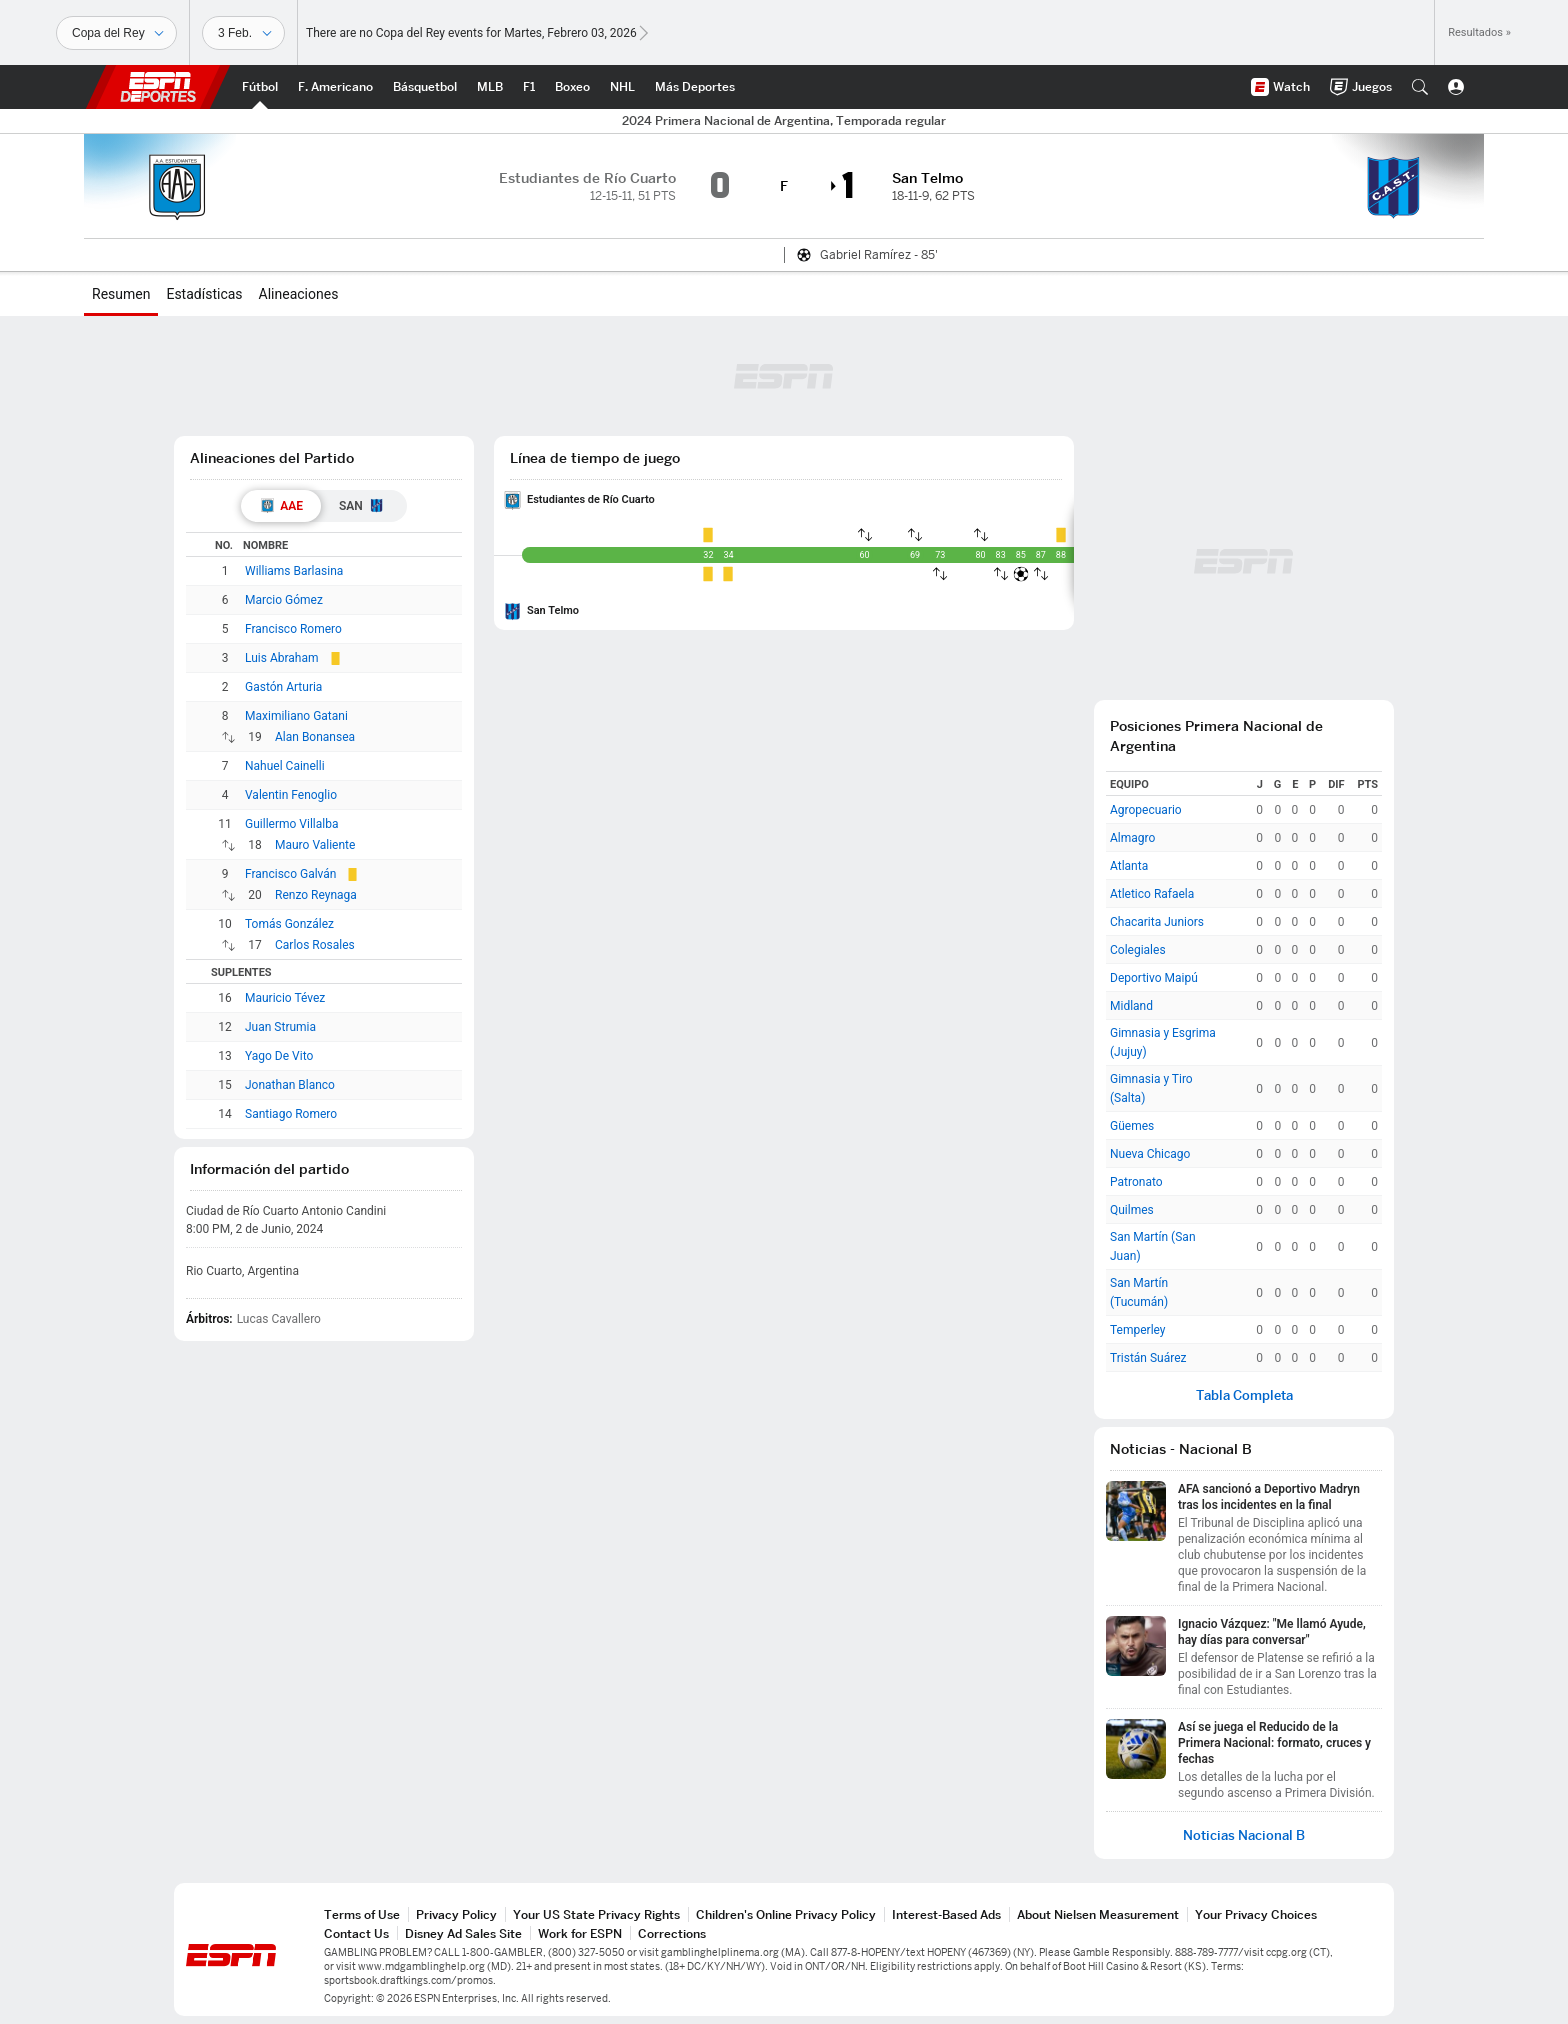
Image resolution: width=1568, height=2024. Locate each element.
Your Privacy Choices (1256, 1914)
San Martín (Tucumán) (1139, 1292)
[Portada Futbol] (260, 87)
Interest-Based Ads (946, 1914)
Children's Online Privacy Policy (786, 1914)
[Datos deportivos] (243, 33)
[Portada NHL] (622, 87)
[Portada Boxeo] (572, 87)
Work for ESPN (580, 1933)
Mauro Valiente (315, 845)
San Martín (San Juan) (1153, 1246)
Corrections (672, 1933)
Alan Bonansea (315, 737)
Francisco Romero (293, 629)
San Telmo (553, 610)
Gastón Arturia (283, 687)
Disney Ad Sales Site (463, 1933)
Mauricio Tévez (285, 998)
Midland (1131, 1006)
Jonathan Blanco (290, 1085)
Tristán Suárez (1148, 1358)
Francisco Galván (290, 874)
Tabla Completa (1244, 1395)
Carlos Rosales (315, 945)
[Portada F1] (529, 87)
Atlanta (1129, 866)
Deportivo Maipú (1154, 978)
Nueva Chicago (1150, 1154)
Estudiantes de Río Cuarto (591, 499)
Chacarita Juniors (1157, 922)
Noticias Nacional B (1244, 1835)
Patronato (1136, 1182)
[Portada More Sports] (695, 87)
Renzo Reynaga (316, 895)
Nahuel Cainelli (285, 766)
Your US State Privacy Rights (596, 1914)
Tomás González (289, 924)
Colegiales (1138, 950)
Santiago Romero (291, 1114)
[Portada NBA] (425, 87)
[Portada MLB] (490, 87)
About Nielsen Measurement (1098, 1914)
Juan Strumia (280, 1027)
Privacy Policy (456, 1914)
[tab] (281, 506)
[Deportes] (116, 33)
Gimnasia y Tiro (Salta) (1151, 1088)
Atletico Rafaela (1152, 894)
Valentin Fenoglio (291, 795)
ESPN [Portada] (158, 87)
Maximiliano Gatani (296, 716)
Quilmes (1132, 1210)
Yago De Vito (279, 1056)
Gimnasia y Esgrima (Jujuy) (1163, 1042)
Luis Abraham (282, 658)
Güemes (1132, 1126)
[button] (1420, 87)
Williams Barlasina (294, 571)
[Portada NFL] (335, 87)
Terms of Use (362, 1914)
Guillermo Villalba (291, 824)
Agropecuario (1146, 810)
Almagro (1132, 838)
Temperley (1138, 1330)
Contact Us (356, 1933)
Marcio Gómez (284, 600)
